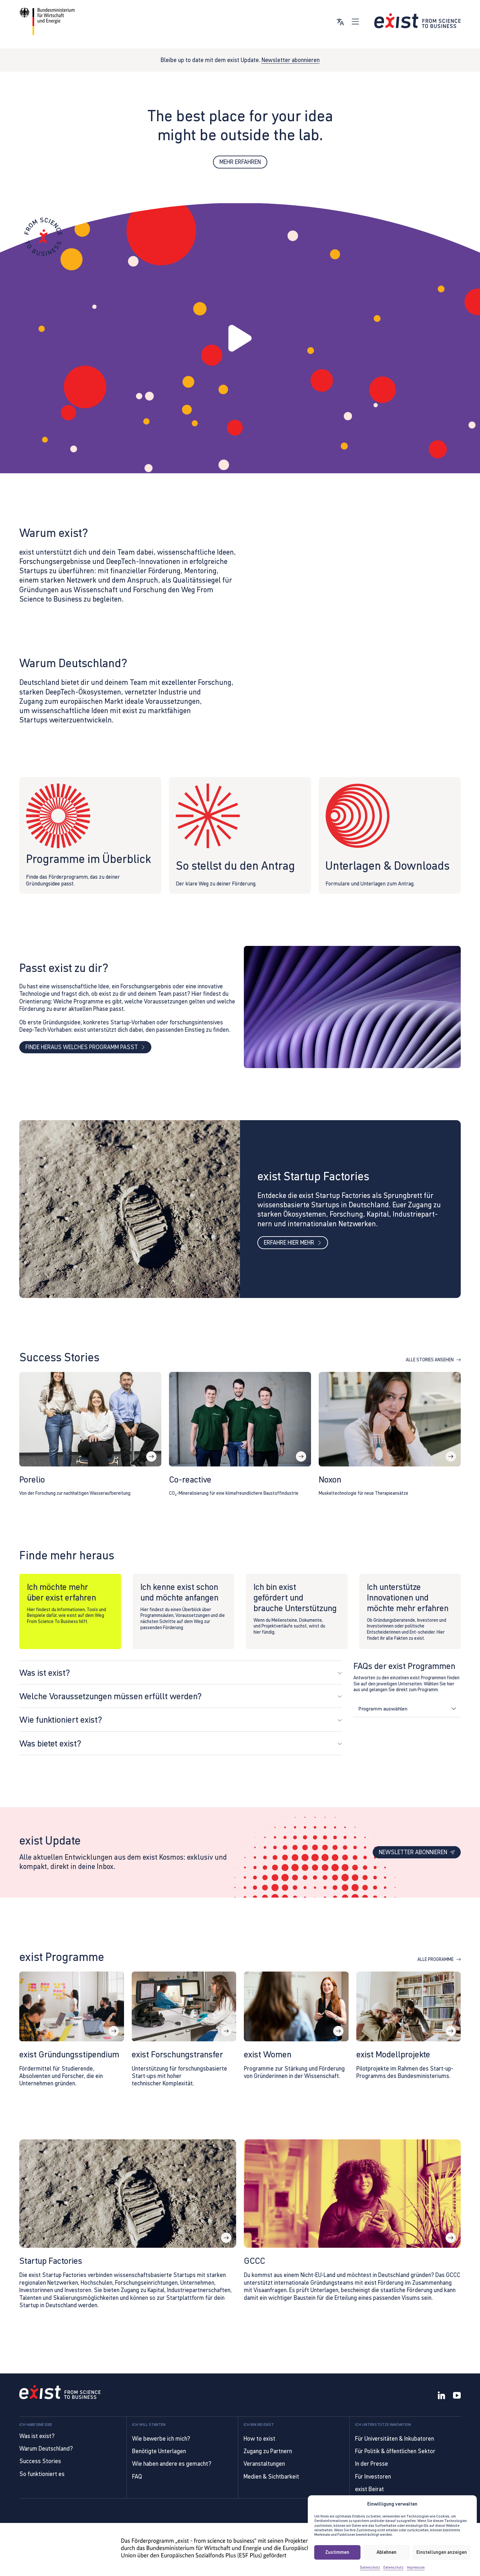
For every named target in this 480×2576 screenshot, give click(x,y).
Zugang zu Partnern (268, 2451)
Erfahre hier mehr (293, 1245)
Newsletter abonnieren (291, 60)
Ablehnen (386, 2552)
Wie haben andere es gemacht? (171, 2463)
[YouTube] (457, 2396)
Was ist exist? (37, 2436)
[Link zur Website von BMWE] (47, 21)
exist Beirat (369, 2489)
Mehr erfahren (240, 162)
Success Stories (40, 2461)
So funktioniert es (42, 2474)
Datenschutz (370, 2567)
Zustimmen (337, 2552)
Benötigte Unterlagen (159, 2451)
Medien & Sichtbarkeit (271, 2476)
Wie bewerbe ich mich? (161, 2438)
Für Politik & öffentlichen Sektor (395, 2451)
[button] (240, 338)
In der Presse (371, 2463)
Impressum (416, 2567)
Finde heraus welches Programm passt (85, 1050)
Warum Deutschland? (46, 2448)
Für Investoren (373, 2476)
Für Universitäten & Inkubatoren (394, 2438)
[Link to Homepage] (60, 2393)
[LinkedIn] (441, 2396)
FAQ (137, 2476)
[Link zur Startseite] (417, 20)
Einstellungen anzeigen (441, 2552)
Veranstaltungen (264, 2463)
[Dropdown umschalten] (453, 1711)
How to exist (259, 2438)
